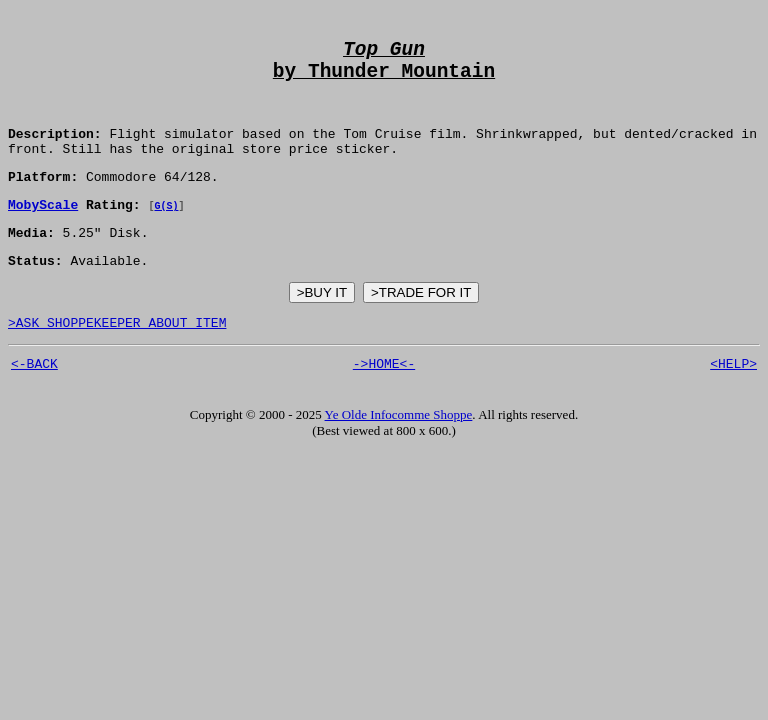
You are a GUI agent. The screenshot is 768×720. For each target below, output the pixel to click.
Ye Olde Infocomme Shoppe (399, 454)
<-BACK (34, 403)
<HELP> (733, 403)
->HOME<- (384, 403)
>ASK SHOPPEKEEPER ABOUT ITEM (117, 359)
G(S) (166, 233)
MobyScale (43, 232)
